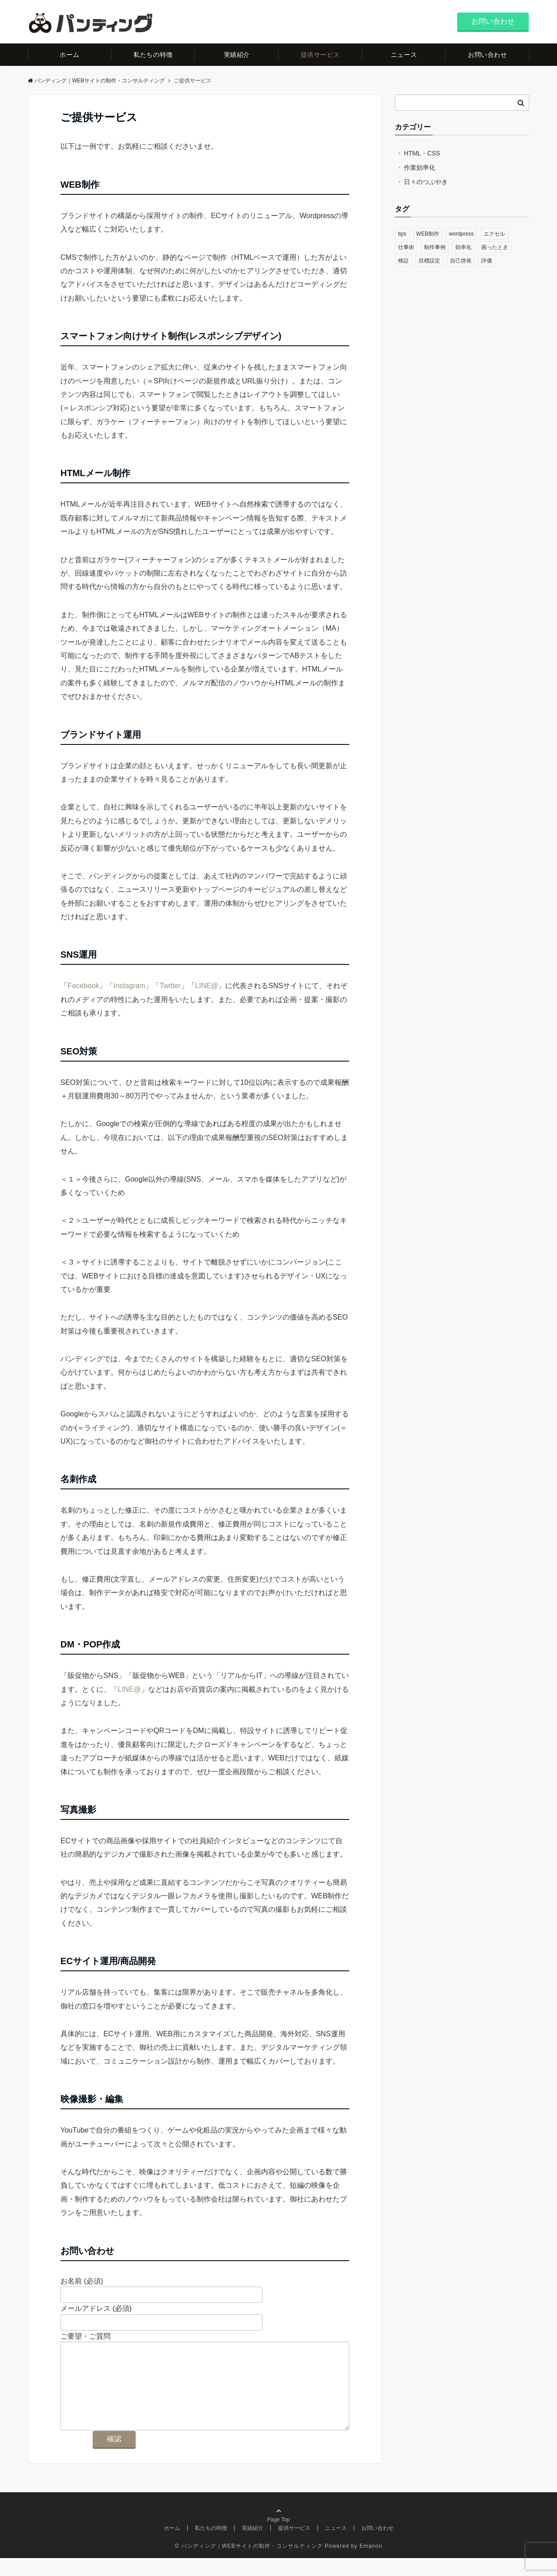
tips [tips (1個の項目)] (402, 234)
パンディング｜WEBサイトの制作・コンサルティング (96, 80)
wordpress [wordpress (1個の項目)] (461, 234)
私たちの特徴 (152, 54)
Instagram (129, 985)
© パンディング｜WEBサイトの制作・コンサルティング (249, 2564)
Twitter (169, 985)
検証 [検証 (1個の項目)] (403, 261)
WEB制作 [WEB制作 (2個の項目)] (427, 234)
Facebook (83, 985)
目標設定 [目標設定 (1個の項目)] (429, 261)
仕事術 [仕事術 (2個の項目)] (406, 247)
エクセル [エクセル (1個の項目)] (494, 234)
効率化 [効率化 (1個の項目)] (463, 247)
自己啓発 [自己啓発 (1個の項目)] (460, 261)
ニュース (404, 54)
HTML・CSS (422, 153)
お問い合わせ (492, 21)
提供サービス (320, 54)
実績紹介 (237, 54)
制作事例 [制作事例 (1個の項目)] (435, 247)
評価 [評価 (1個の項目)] (486, 261)
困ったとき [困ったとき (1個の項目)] (494, 247)
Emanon (371, 2564)
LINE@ (207, 985)
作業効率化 (419, 167)
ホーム (69, 54)
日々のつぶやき (426, 181)
